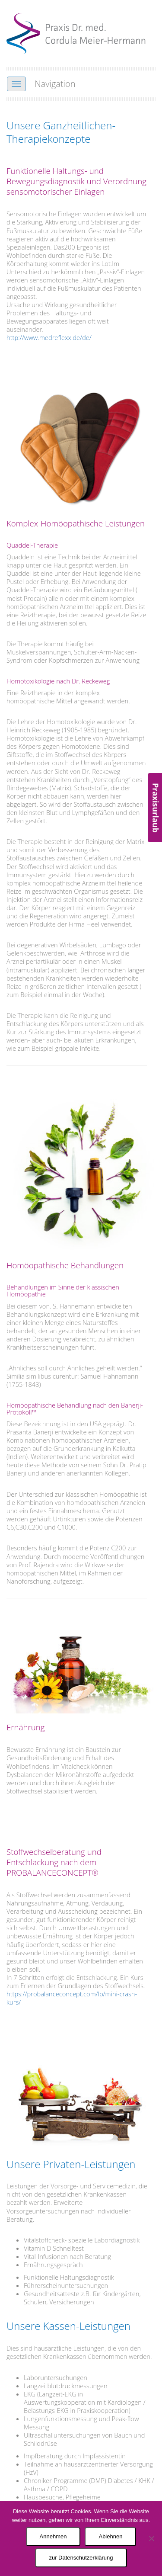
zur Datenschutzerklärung (81, 2557)
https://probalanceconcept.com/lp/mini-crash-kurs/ (71, 1997)
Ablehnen (110, 2536)
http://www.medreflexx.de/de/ (49, 337)
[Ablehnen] (151, 2538)
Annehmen (53, 2536)
